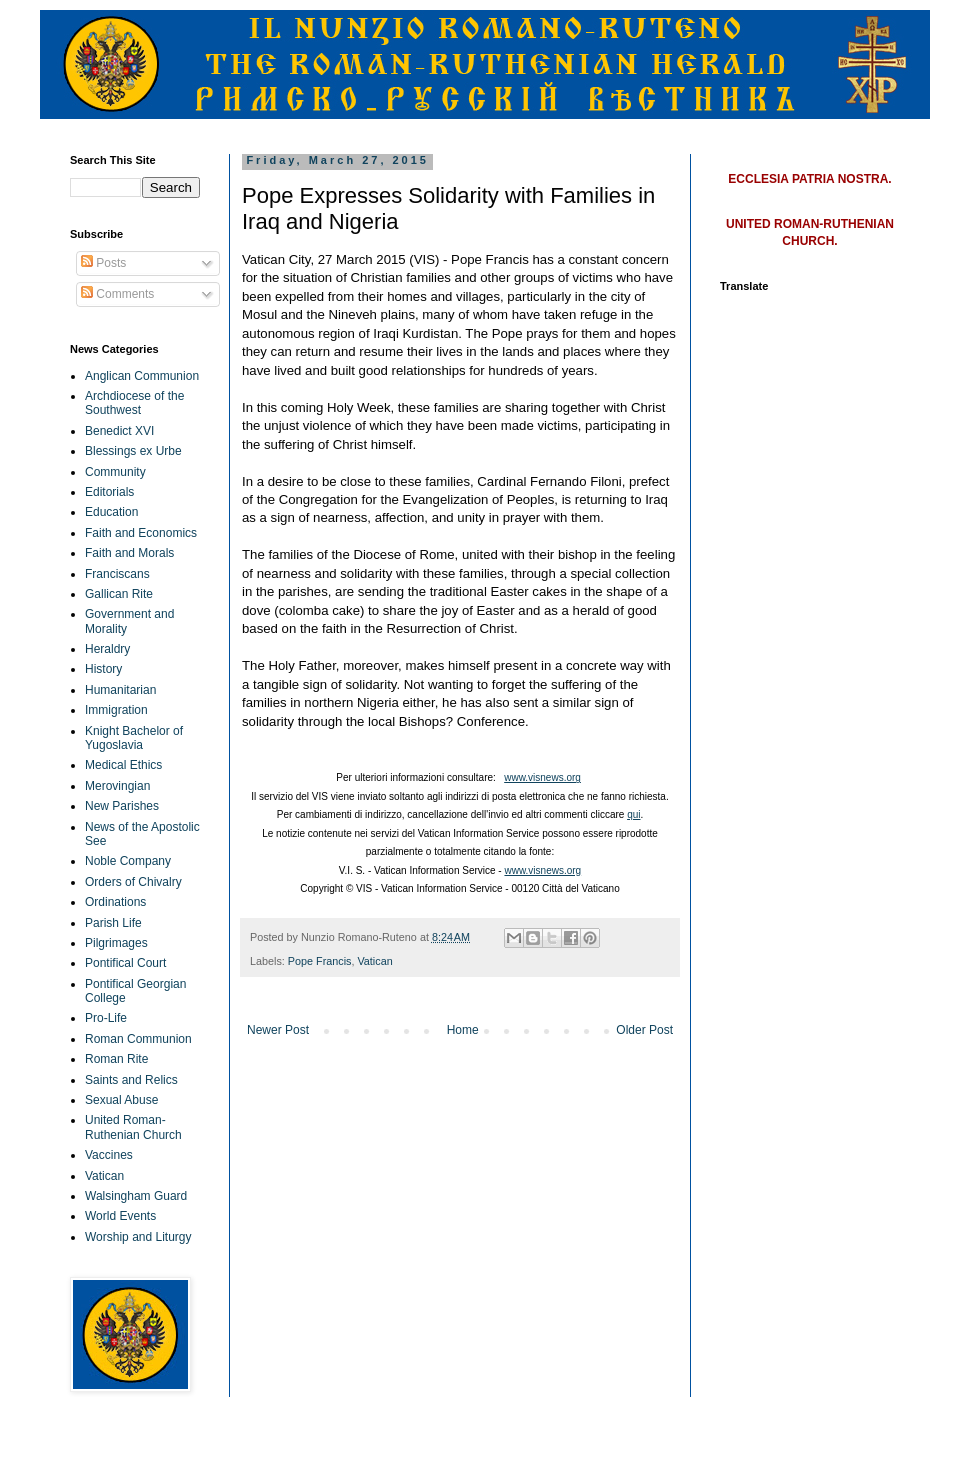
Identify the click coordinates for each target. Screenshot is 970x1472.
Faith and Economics (141, 533)
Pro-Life (106, 1018)
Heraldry (107, 649)
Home (463, 1030)
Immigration (116, 710)
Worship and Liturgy (138, 1237)
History (103, 669)
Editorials (109, 492)
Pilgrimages (116, 943)
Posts (103, 263)
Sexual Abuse (121, 1100)
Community (115, 472)
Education (111, 512)
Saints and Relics (131, 1080)
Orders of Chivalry (133, 882)
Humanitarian (120, 690)
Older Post (644, 1030)
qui (633, 814)
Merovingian (117, 786)
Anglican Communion (142, 376)
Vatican (374, 961)
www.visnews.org (542, 777)
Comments (117, 294)
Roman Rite (116, 1059)
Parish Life (113, 923)
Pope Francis (320, 961)
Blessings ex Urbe (133, 451)
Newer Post (278, 1030)
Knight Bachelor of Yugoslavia (134, 738)
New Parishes (122, 806)
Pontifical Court (125, 963)
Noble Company (128, 861)
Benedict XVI (119, 431)
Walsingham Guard (136, 1196)
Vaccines (109, 1155)
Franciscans (117, 574)
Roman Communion (138, 1039)
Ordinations (115, 902)
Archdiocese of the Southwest (134, 403)
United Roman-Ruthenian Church (133, 1127)
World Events (120, 1216)
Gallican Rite (119, 594)
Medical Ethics (123, 765)
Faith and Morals (129, 553)
